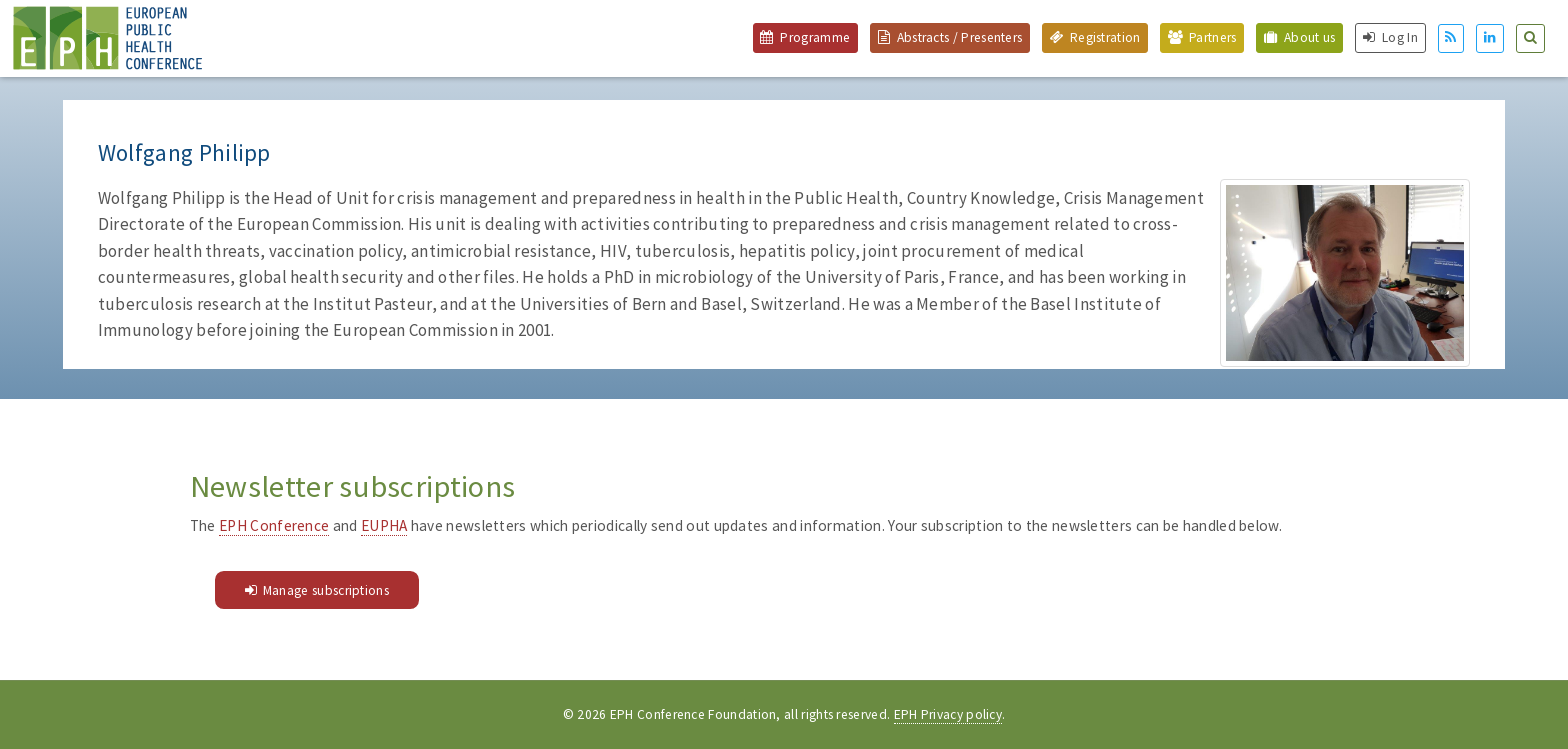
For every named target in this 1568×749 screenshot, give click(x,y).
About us (1309, 37)
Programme (815, 37)
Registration (1105, 37)
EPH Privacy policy (948, 714)
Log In (1400, 37)
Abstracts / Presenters (960, 37)
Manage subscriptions (326, 590)
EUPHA (384, 525)
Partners (1212, 37)
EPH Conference (274, 525)
